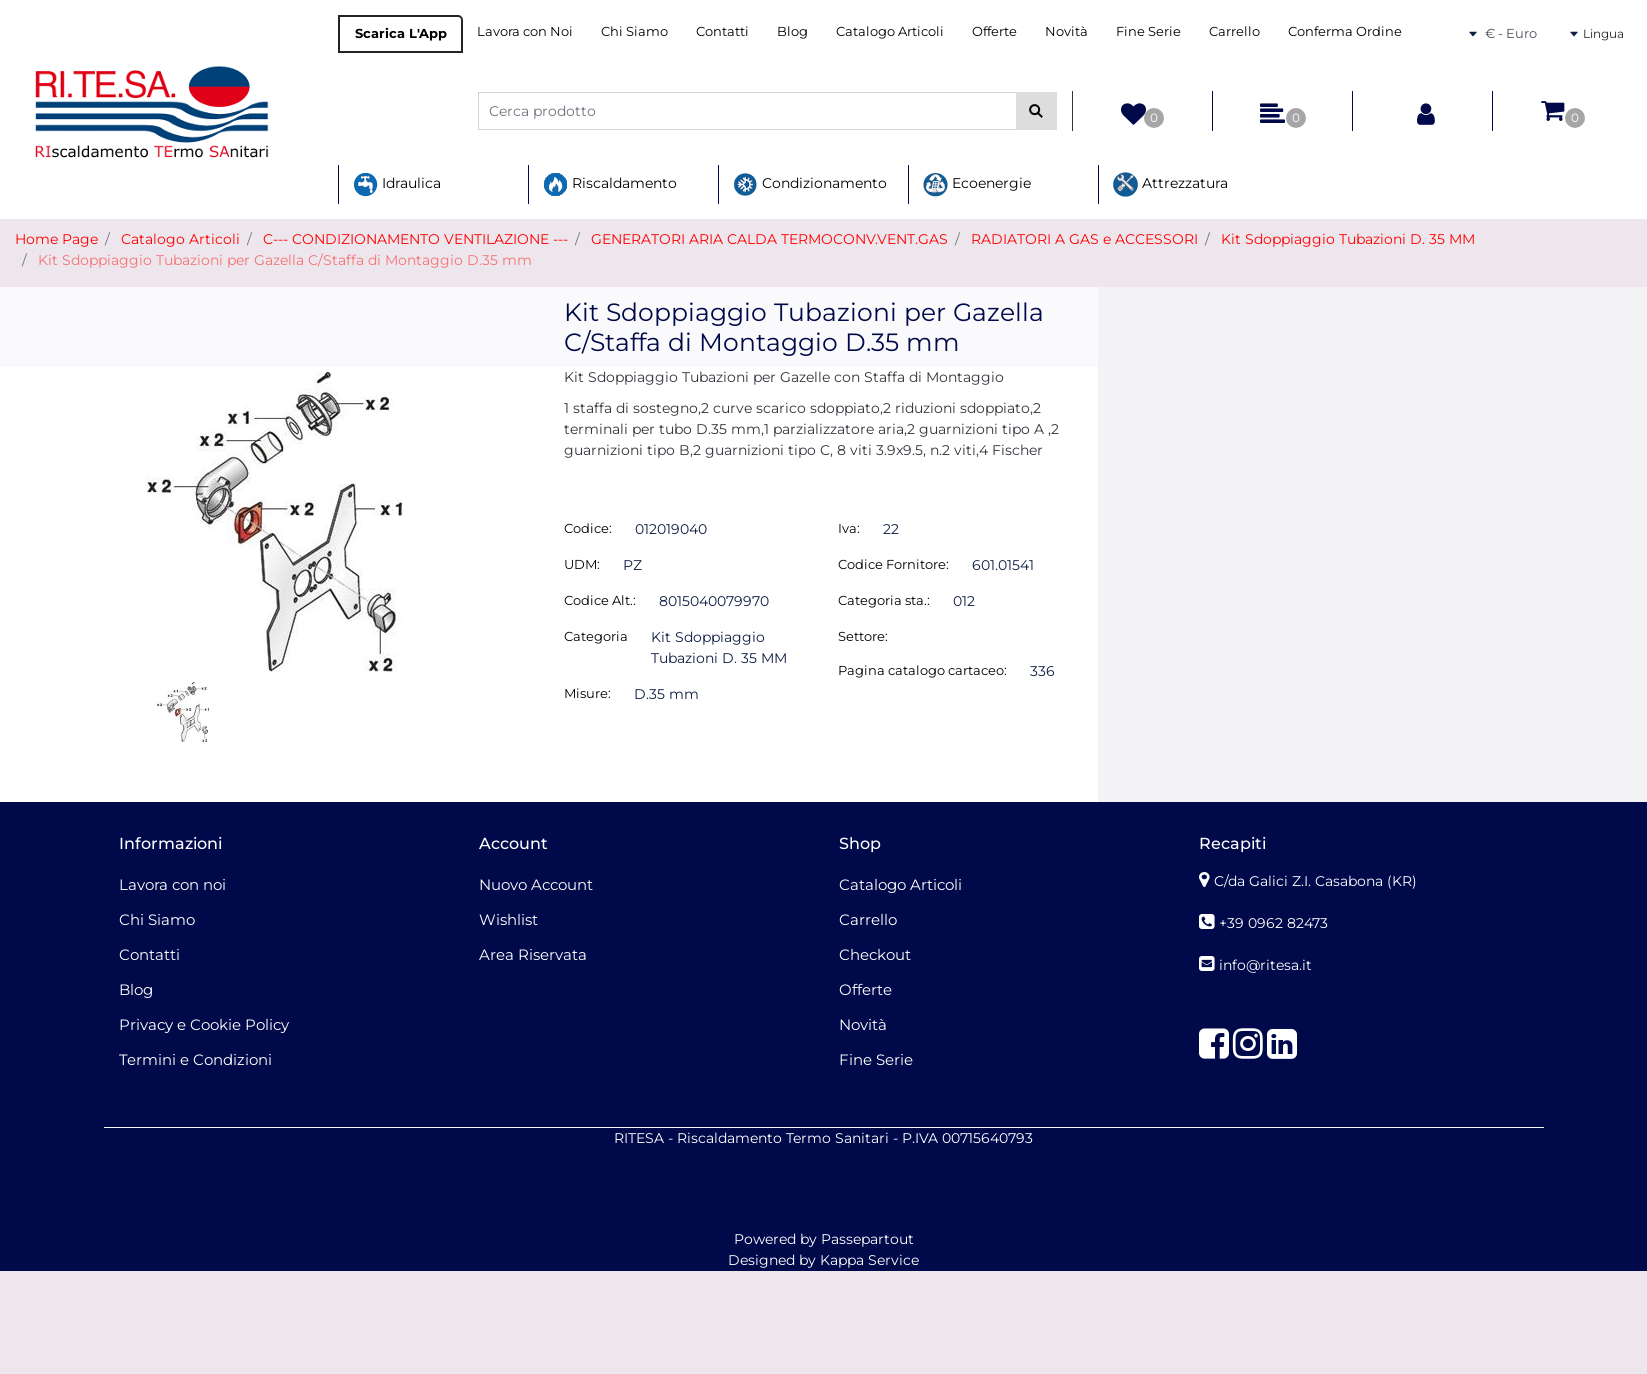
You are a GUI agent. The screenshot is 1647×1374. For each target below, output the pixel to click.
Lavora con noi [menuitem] (172, 884)
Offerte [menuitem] (994, 31)
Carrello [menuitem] (1234, 31)
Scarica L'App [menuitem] (401, 33)
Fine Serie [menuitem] (1148, 31)
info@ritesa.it (1265, 965)
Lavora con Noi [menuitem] (525, 31)
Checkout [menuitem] (875, 954)
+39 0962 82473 (1273, 923)
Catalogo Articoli (180, 239)
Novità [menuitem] (1066, 31)
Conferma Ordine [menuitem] (1345, 31)
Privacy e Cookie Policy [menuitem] (204, 1024)
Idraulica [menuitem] (397, 184)
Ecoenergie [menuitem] (977, 184)
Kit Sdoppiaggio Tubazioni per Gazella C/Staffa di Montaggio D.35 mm (285, 260)
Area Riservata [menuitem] (533, 954)
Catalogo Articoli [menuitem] (890, 31)
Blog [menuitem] (792, 31)
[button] (1036, 111)
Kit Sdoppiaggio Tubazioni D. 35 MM (1348, 239)
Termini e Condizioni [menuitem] (195, 1059)
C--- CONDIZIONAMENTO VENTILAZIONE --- (415, 239)
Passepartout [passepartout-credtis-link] (867, 1239)
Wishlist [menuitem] (508, 919)
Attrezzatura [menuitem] (1170, 184)
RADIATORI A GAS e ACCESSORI (1084, 239)
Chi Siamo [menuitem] (634, 31)
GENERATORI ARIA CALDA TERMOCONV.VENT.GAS (769, 239)
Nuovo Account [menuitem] (536, 884)
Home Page (56, 239)
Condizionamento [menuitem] (810, 184)
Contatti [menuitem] (722, 31)
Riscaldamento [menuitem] (610, 184)
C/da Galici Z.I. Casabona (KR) (1315, 881)
